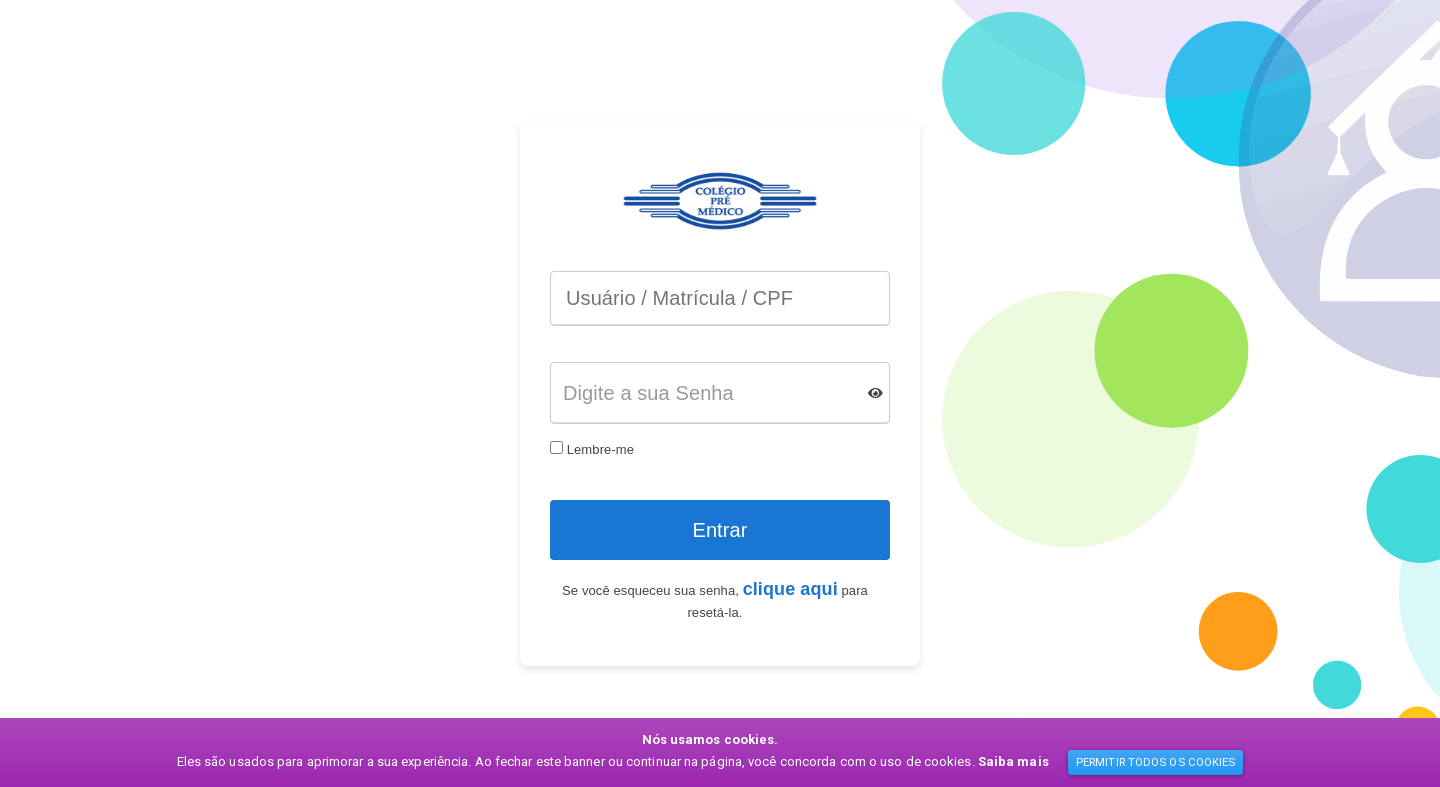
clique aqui (790, 589)
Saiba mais (1013, 761)
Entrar (719, 530)
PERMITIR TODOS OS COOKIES (1156, 762)
